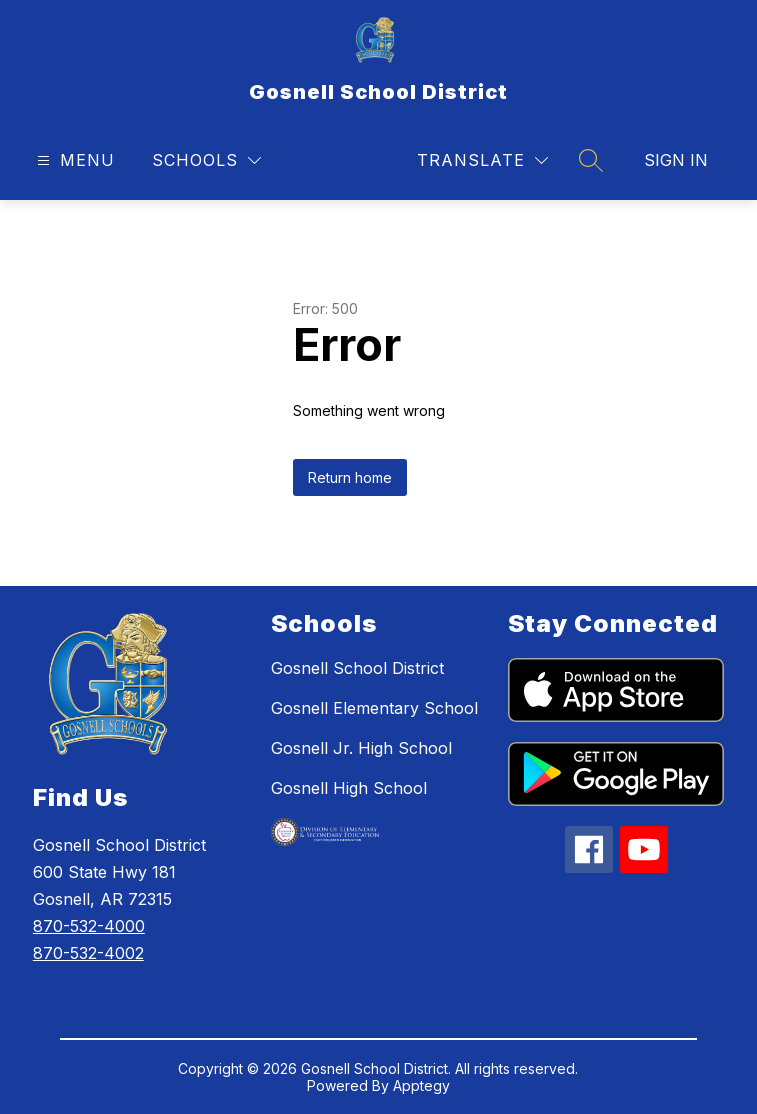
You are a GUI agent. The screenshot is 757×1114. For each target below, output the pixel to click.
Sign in (676, 160)
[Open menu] (73, 160)
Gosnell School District (357, 668)
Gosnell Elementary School (374, 708)
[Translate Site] (482, 160)
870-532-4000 (89, 926)
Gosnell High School (349, 788)
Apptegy (421, 1085)
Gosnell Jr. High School (361, 748)
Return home (350, 477)
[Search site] (591, 160)
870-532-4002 (88, 953)
